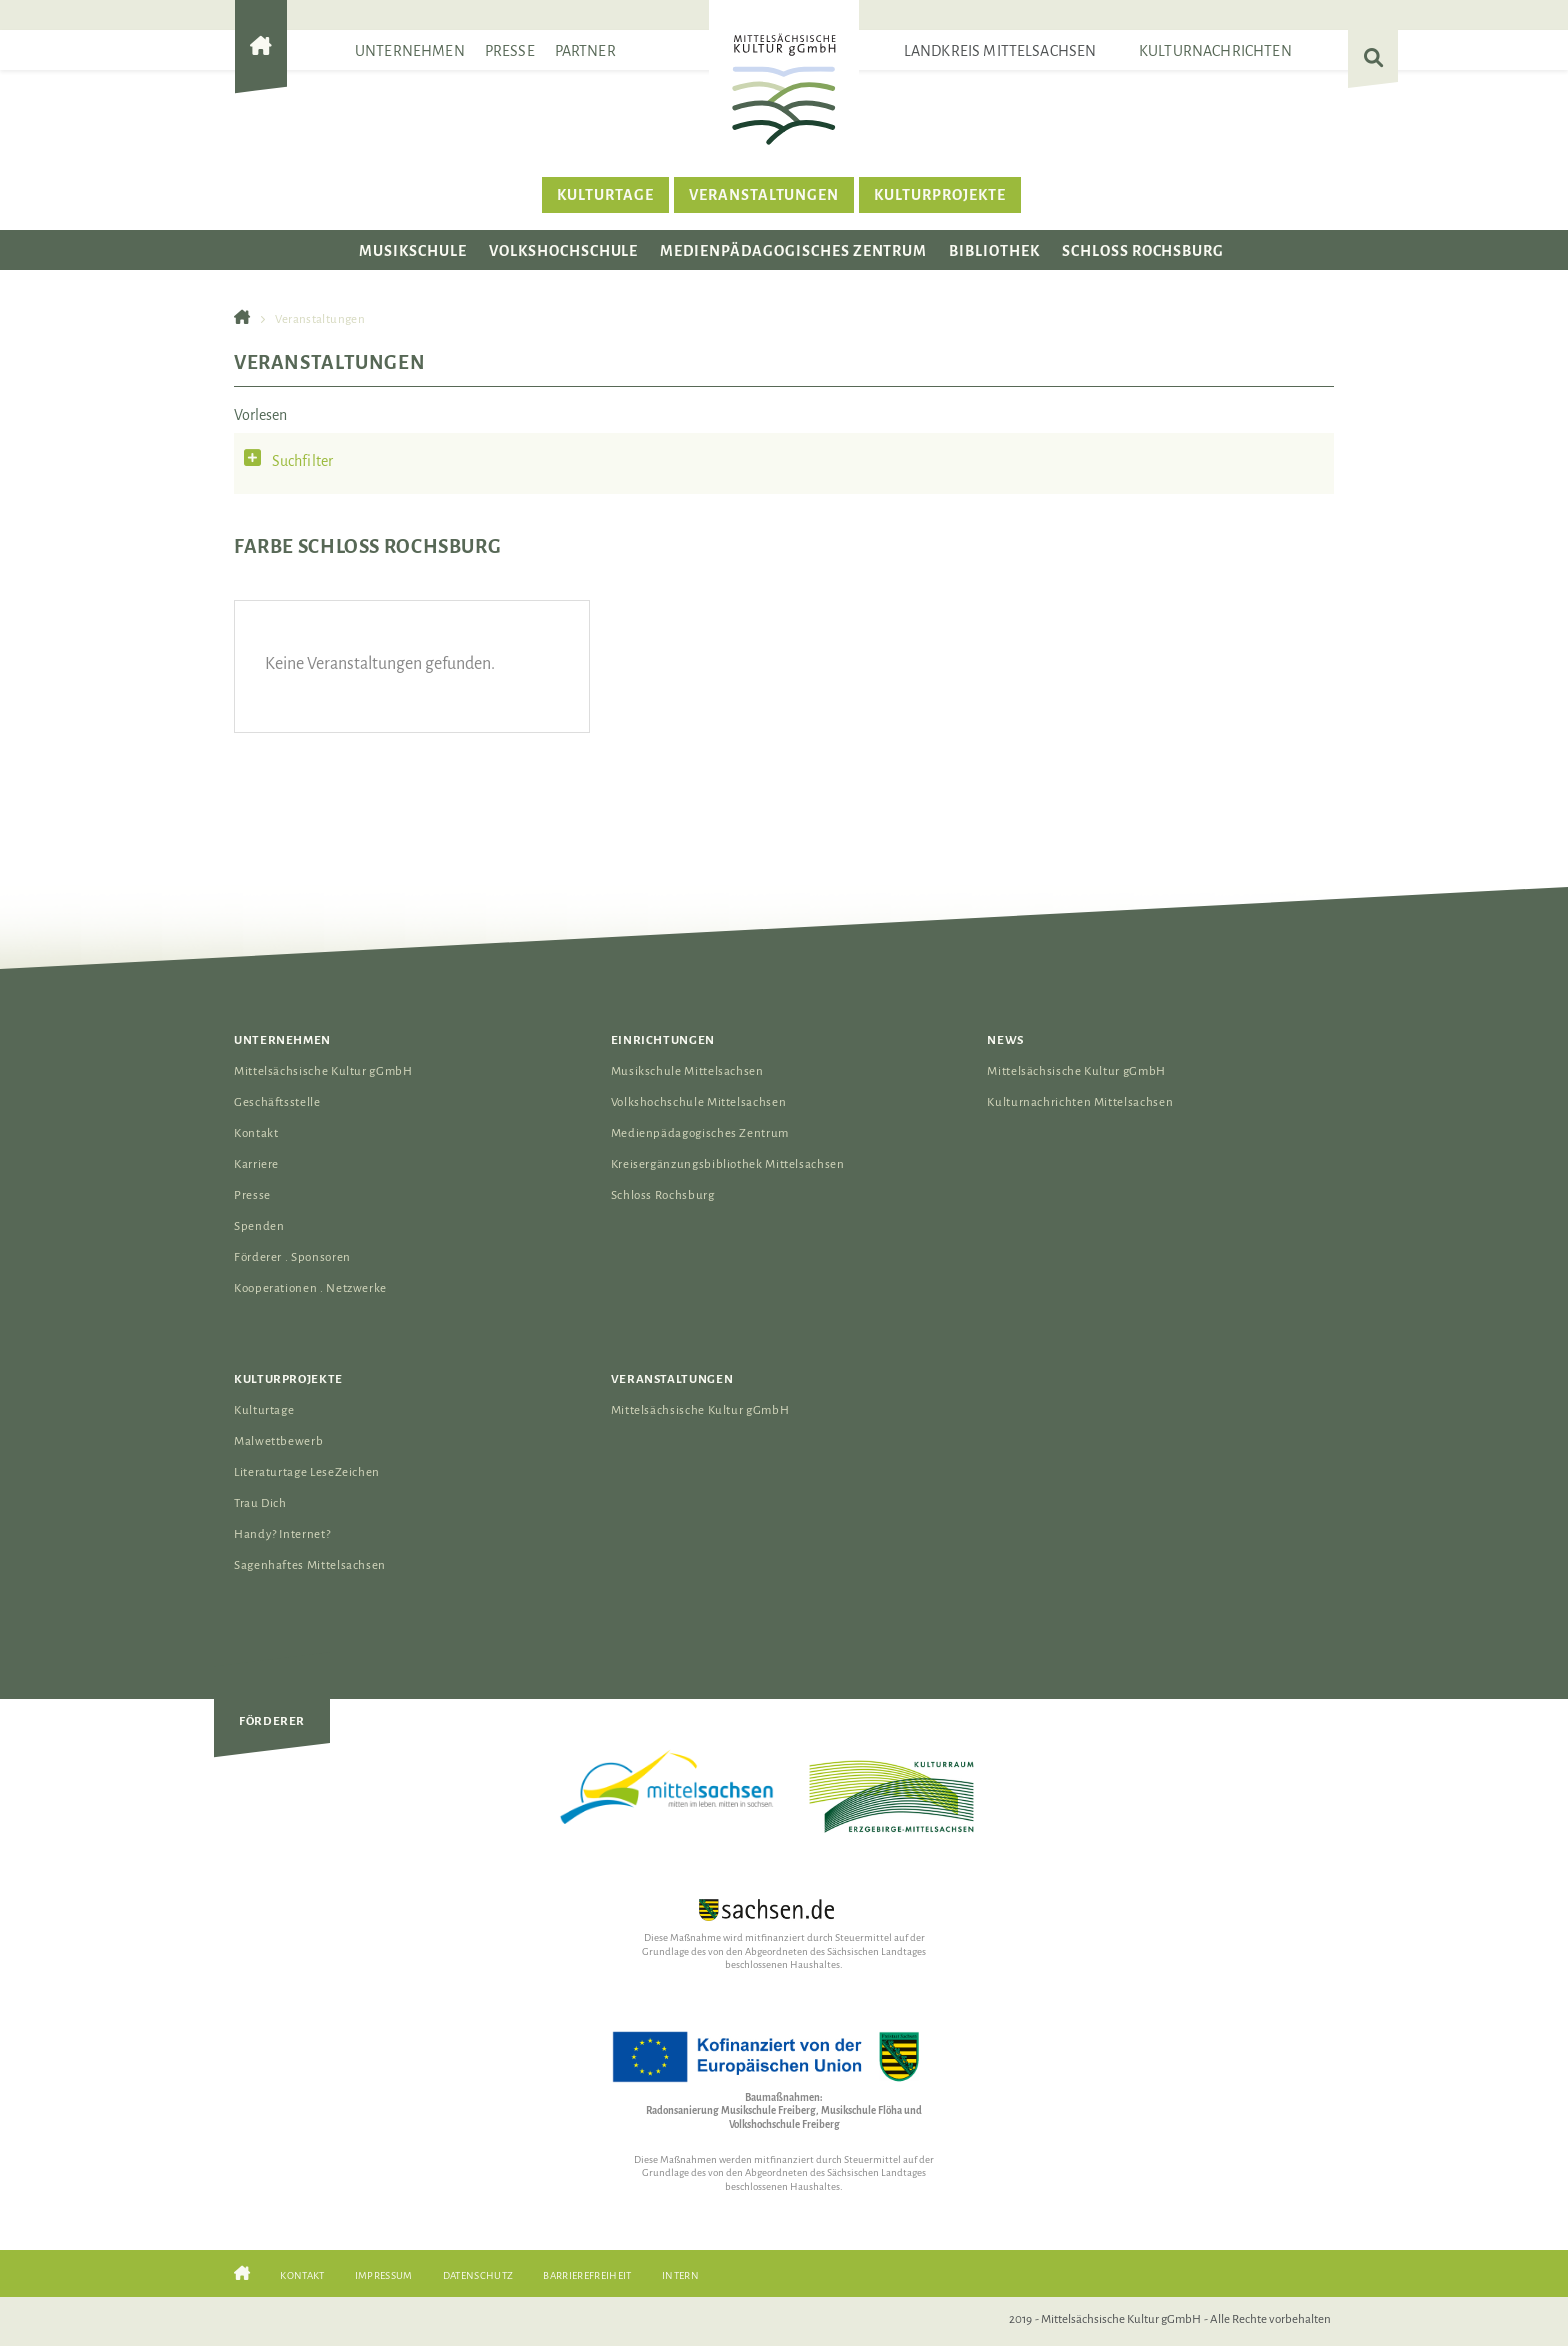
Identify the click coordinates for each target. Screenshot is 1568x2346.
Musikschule (413, 251)
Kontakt (256, 1133)
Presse (510, 51)
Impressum (384, 2275)
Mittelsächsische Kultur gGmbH (323, 1071)
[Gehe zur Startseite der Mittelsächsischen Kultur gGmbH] (261, 62)
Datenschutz (478, 2275)
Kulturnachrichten (1215, 51)
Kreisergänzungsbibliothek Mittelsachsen (728, 1164)
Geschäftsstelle (277, 1102)
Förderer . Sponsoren (292, 1257)
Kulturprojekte (939, 195)
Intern (680, 2275)
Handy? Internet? (282, 1534)
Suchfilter (303, 461)
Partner (585, 51)
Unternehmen (410, 51)
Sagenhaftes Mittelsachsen (310, 1565)
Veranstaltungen (764, 195)
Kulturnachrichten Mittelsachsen (1080, 1102)
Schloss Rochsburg (1143, 251)
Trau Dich (260, 1503)
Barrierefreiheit (587, 2275)
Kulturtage (605, 195)
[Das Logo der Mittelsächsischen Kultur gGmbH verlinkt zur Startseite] (784, 88)
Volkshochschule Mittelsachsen (699, 1102)
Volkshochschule (563, 251)
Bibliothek (994, 251)
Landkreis (1000, 51)
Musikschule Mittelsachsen (687, 1071)
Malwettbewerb (278, 1441)
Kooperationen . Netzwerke (310, 1288)
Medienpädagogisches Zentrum (793, 251)
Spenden (259, 1226)
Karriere (256, 1164)
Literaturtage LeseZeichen (307, 1472)
